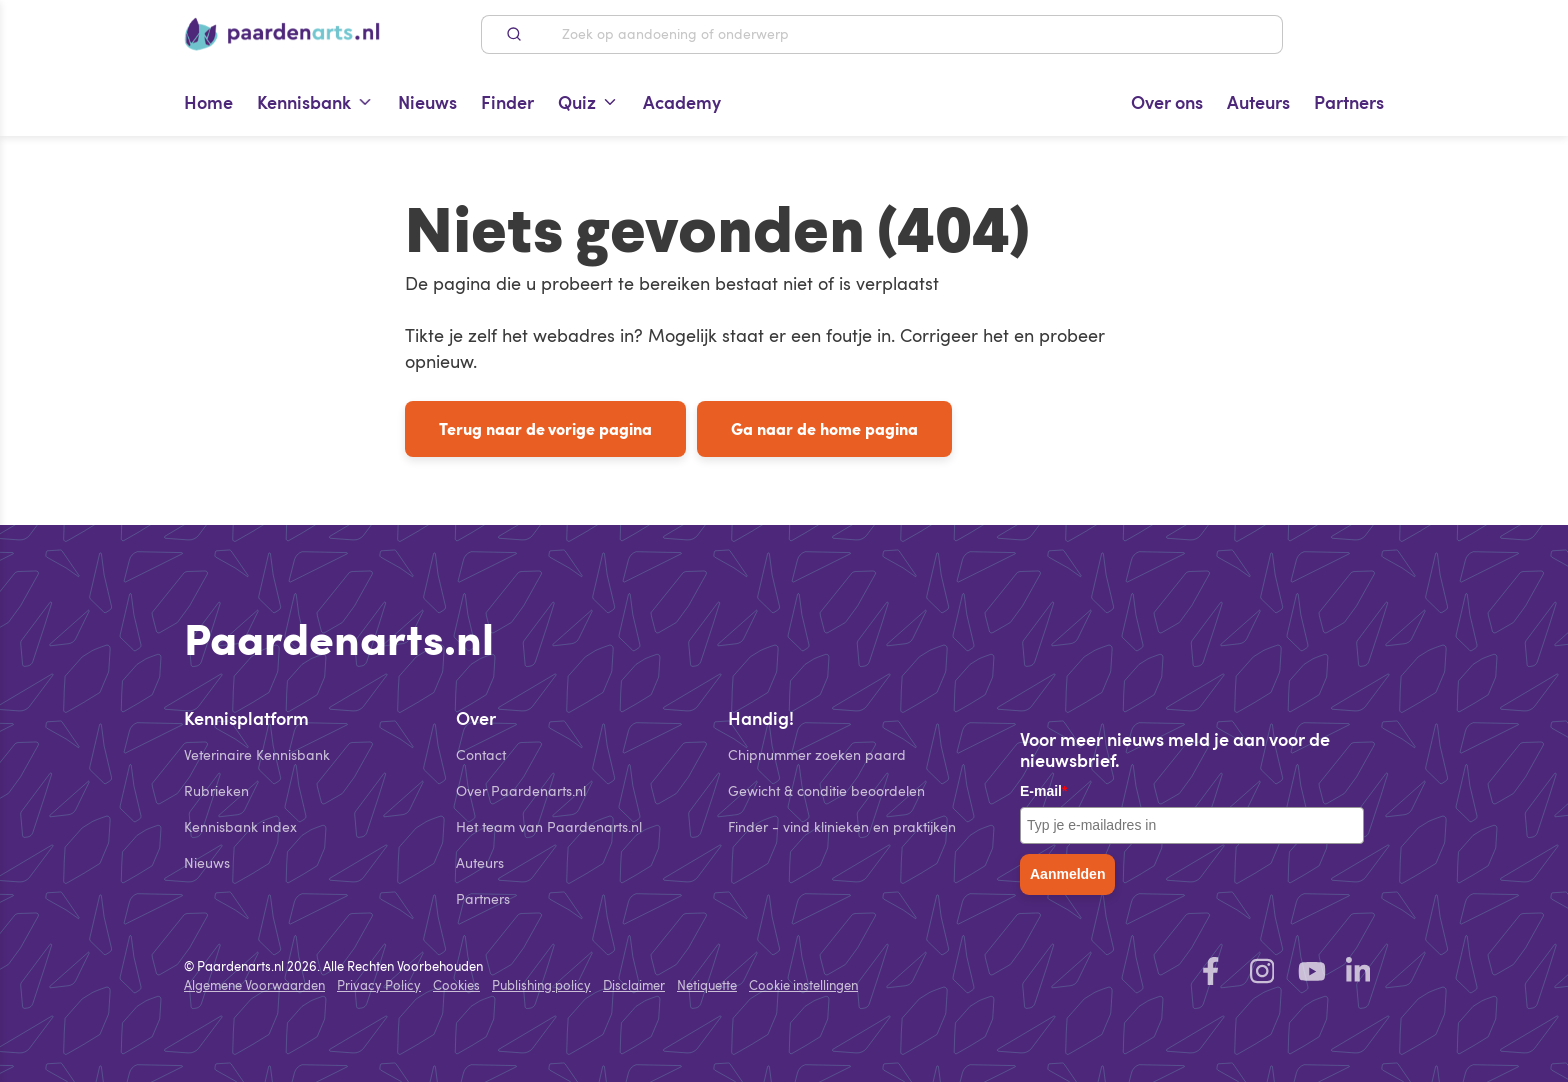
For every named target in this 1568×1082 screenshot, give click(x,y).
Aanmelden (1067, 874)
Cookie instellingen (803, 985)
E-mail (1043, 791)
